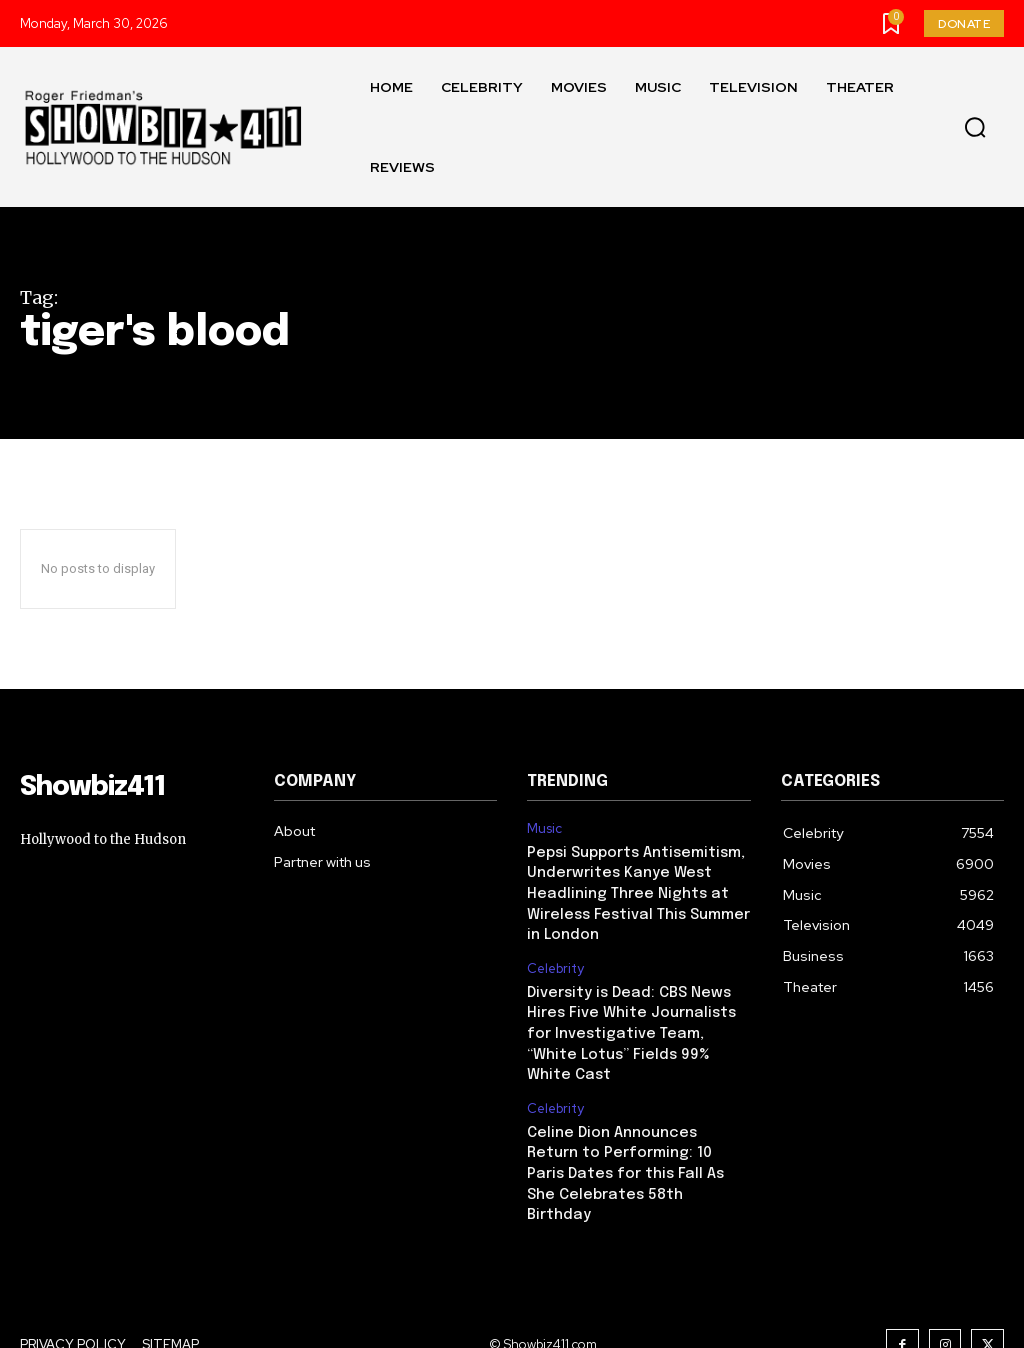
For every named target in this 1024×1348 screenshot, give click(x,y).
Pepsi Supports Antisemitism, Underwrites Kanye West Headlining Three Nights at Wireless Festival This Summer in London (634, 891)
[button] (975, 128)
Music (544, 829)
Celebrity (555, 963)
